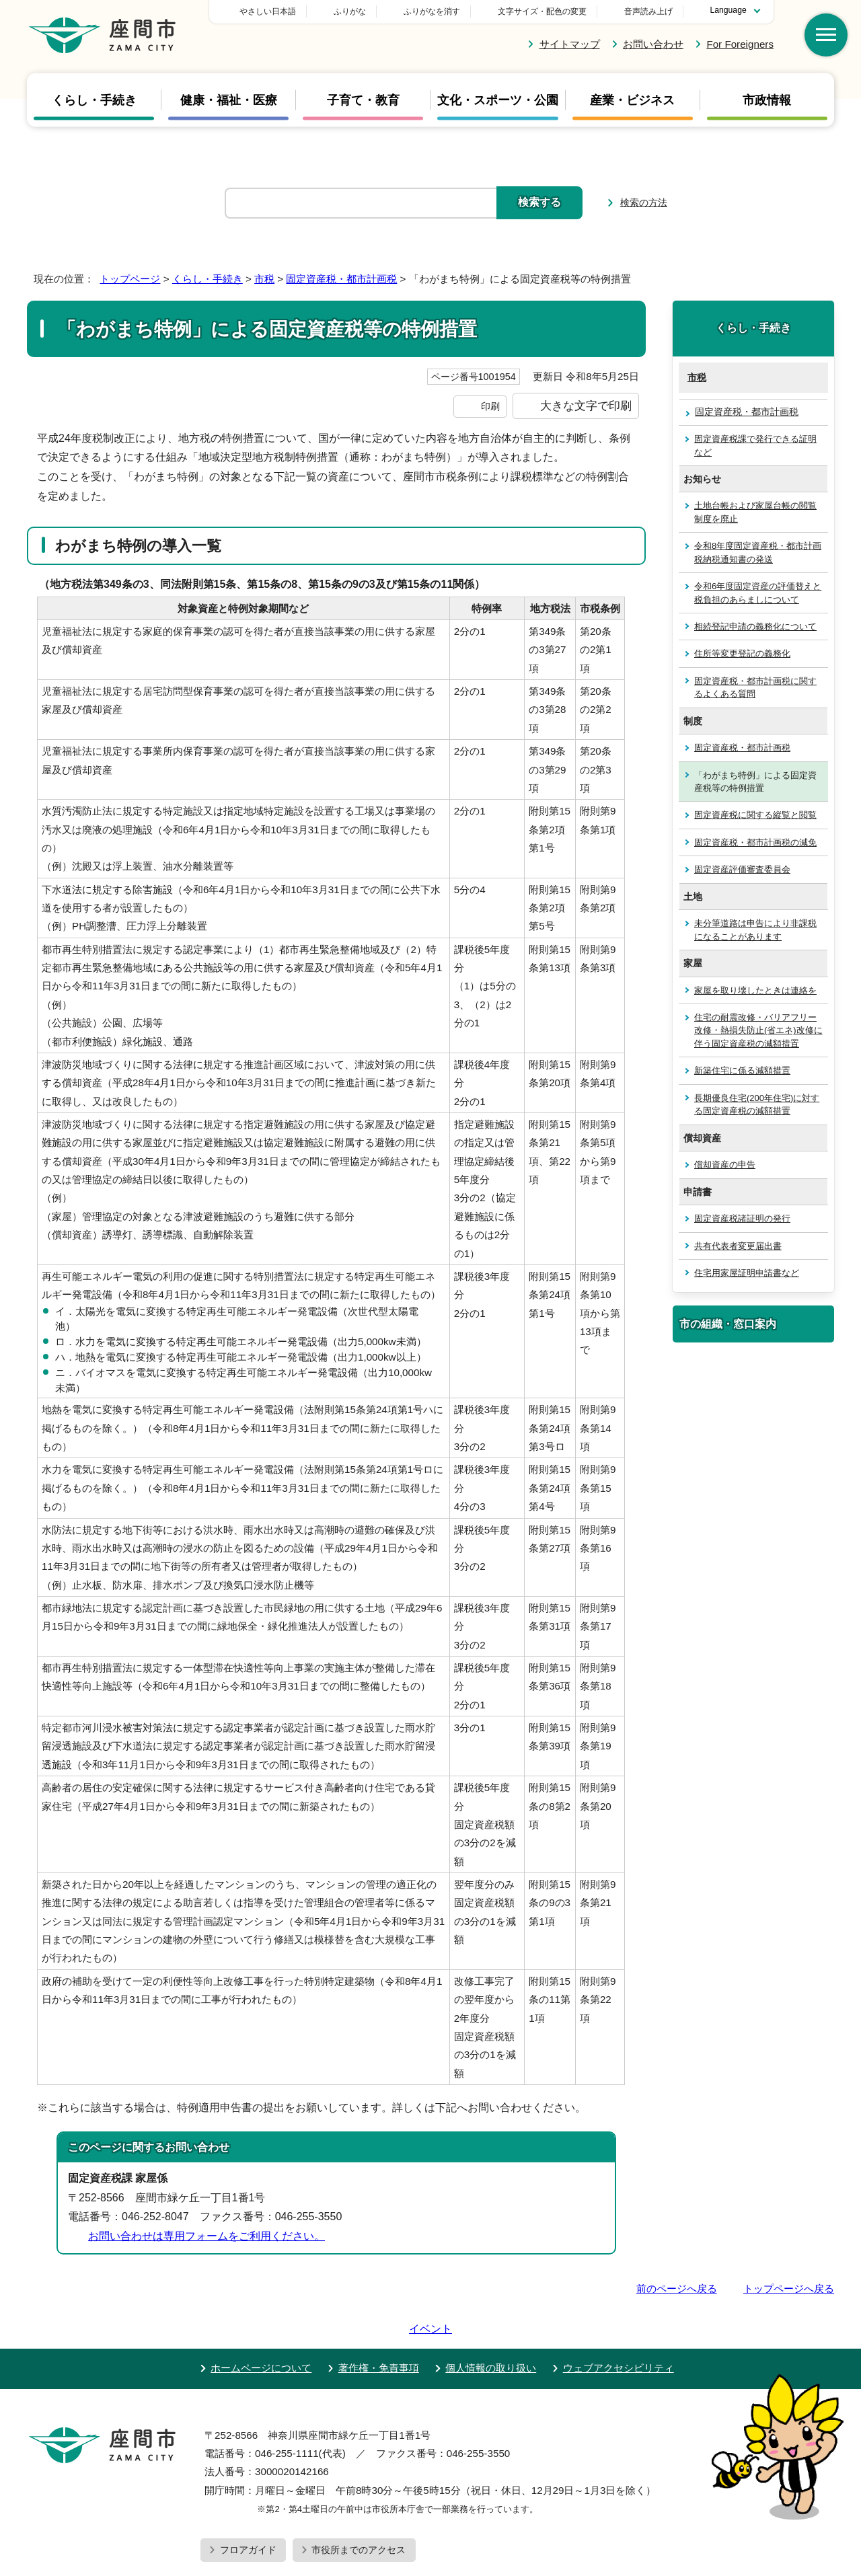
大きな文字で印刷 (586, 405)
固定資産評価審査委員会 (742, 869)
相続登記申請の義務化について (755, 626)
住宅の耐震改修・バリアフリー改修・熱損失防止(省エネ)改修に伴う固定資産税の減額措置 (758, 1030)
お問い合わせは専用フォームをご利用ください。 (206, 2236)
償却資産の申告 (724, 1165)
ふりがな (444, 11)
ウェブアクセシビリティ (618, 2329)
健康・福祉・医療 (228, 100)
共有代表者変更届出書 (738, 1246)
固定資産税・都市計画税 (341, 279)
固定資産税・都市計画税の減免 (755, 842)
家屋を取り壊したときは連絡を (755, 990)
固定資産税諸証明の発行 (742, 1218)
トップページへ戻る (788, 2288)
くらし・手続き (94, 100)
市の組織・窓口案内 (727, 1324)
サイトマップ (569, 44)
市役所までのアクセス (358, 2511)
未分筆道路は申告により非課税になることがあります (755, 929)
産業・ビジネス (632, 100)
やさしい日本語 (362, 11)
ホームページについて (261, 2329)
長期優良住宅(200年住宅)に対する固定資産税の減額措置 (756, 1104)
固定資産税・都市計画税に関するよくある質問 (755, 687)
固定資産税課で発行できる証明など (755, 445)
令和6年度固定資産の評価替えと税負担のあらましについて (757, 592)
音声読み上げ (648, 11)
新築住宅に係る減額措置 (742, 1070)
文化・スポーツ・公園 (497, 100)
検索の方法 (643, 202)
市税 (264, 279)
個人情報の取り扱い (490, 2329)
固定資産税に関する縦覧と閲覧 (755, 815)
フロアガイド (248, 2511)
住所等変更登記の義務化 (742, 653)
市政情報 (767, 100)
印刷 (490, 406)
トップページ (130, 279)
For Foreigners (740, 44)
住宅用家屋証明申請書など (746, 1273)
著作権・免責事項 (378, 2329)
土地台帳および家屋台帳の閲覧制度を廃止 (755, 511)
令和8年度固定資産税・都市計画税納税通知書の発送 (757, 552)
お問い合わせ (653, 44)
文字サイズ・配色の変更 (542, 11)
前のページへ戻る (676, 2288)
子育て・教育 (363, 100)
